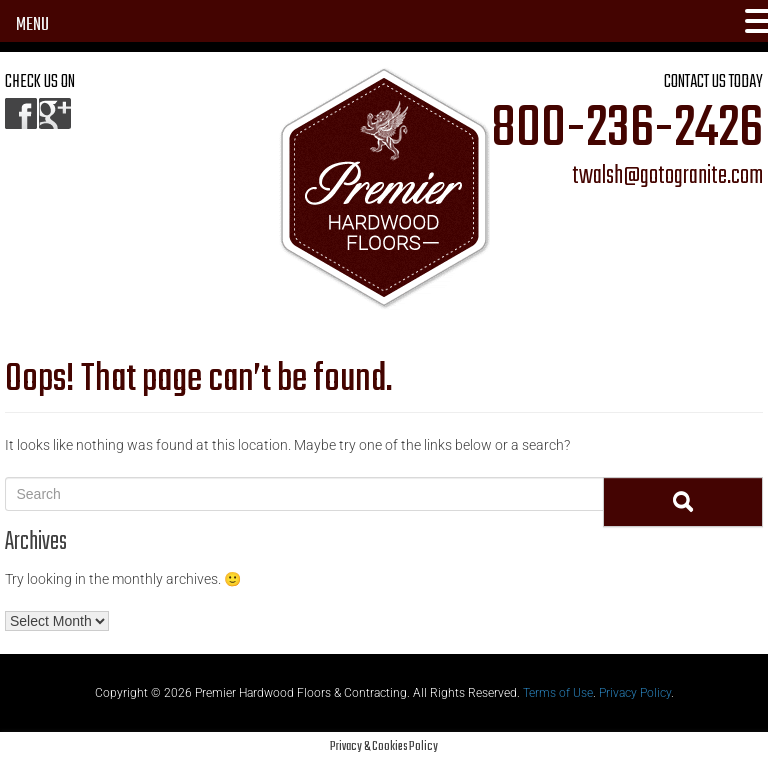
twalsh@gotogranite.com (667, 177)
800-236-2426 (627, 130)
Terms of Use (558, 693)
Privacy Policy (635, 693)
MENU (32, 25)
